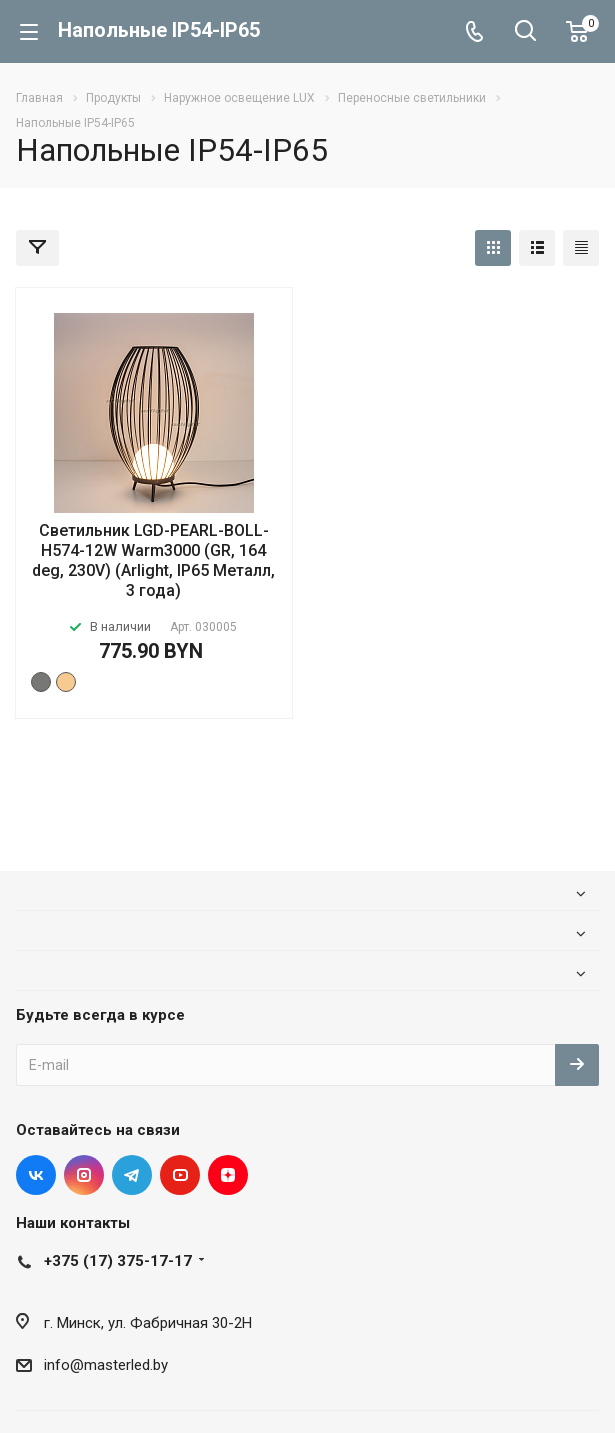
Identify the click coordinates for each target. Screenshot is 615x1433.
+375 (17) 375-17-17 (118, 1261)
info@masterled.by (106, 1365)
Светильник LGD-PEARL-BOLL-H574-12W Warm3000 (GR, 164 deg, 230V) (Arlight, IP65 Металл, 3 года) (153, 560)
